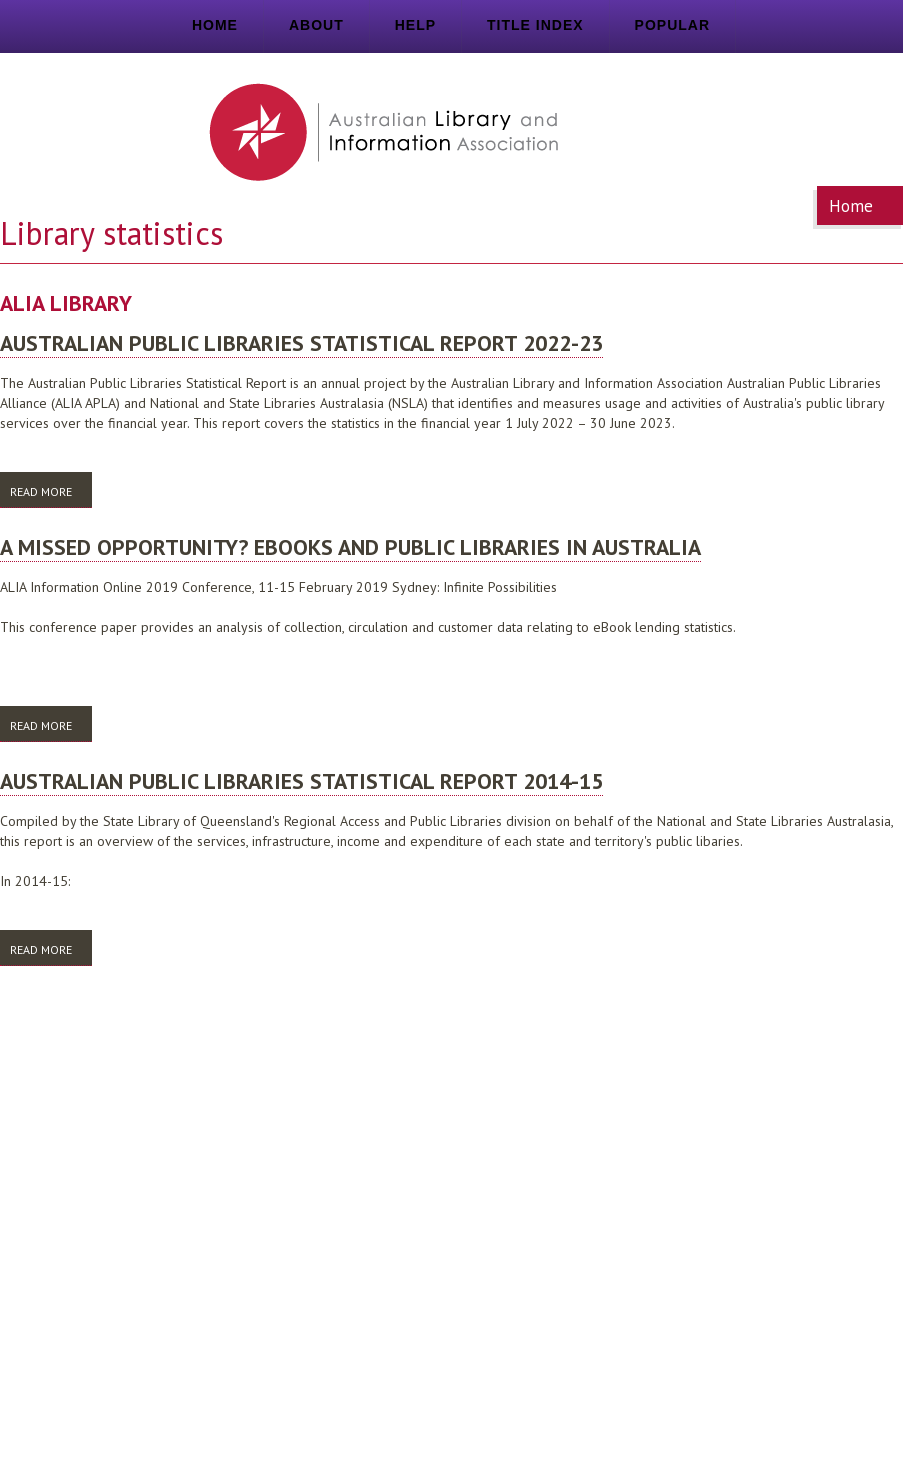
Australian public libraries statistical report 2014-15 (301, 781)
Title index (535, 25)
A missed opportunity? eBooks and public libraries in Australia (350, 547)
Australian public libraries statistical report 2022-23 (301, 343)
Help (415, 25)
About (316, 25)
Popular (672, 25)
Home (215, 25)
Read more (51, 490)
